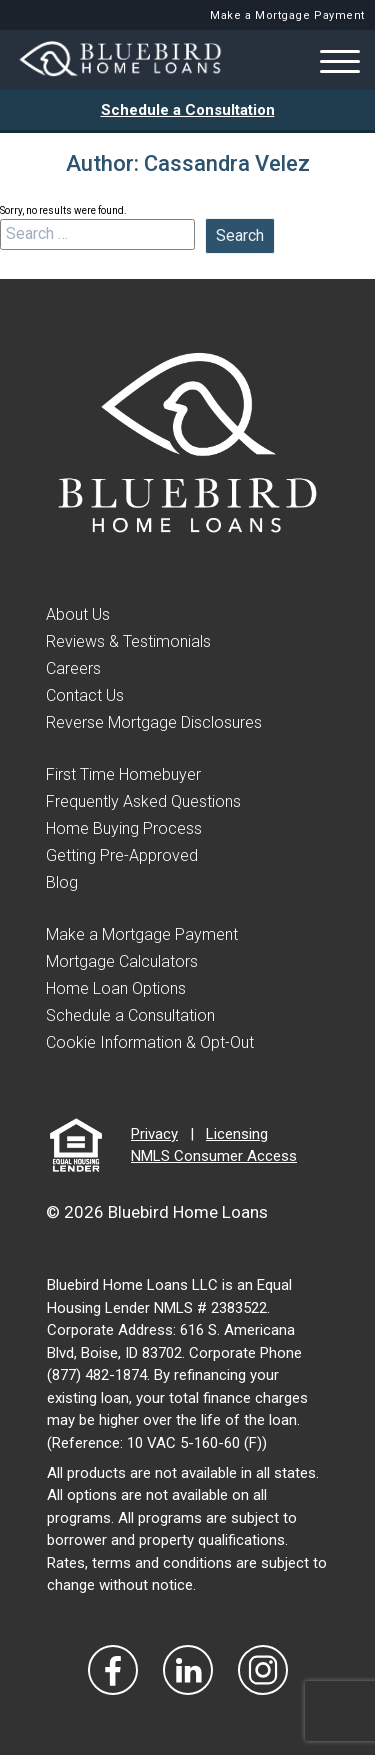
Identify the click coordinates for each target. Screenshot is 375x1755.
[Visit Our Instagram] (263, 1670)
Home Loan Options (116, 988)
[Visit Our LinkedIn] (188, 1670)
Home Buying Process (124, 828)
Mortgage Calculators (122, 961)
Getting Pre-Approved (122, 855)
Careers (73, 668)
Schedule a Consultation (188, 110)
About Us (78, 614)
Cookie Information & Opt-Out (150, 1042)
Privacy (154, 1134)
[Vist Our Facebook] (113, 1670)
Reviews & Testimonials (128, 641)
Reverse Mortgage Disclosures (154, 722)
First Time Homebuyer (123, 774)
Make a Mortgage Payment (287, 15)
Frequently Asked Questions (143, 801)
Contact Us (85, 695)
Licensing (237, 1134)
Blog (62, 882)
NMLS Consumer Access (214, 1156)
